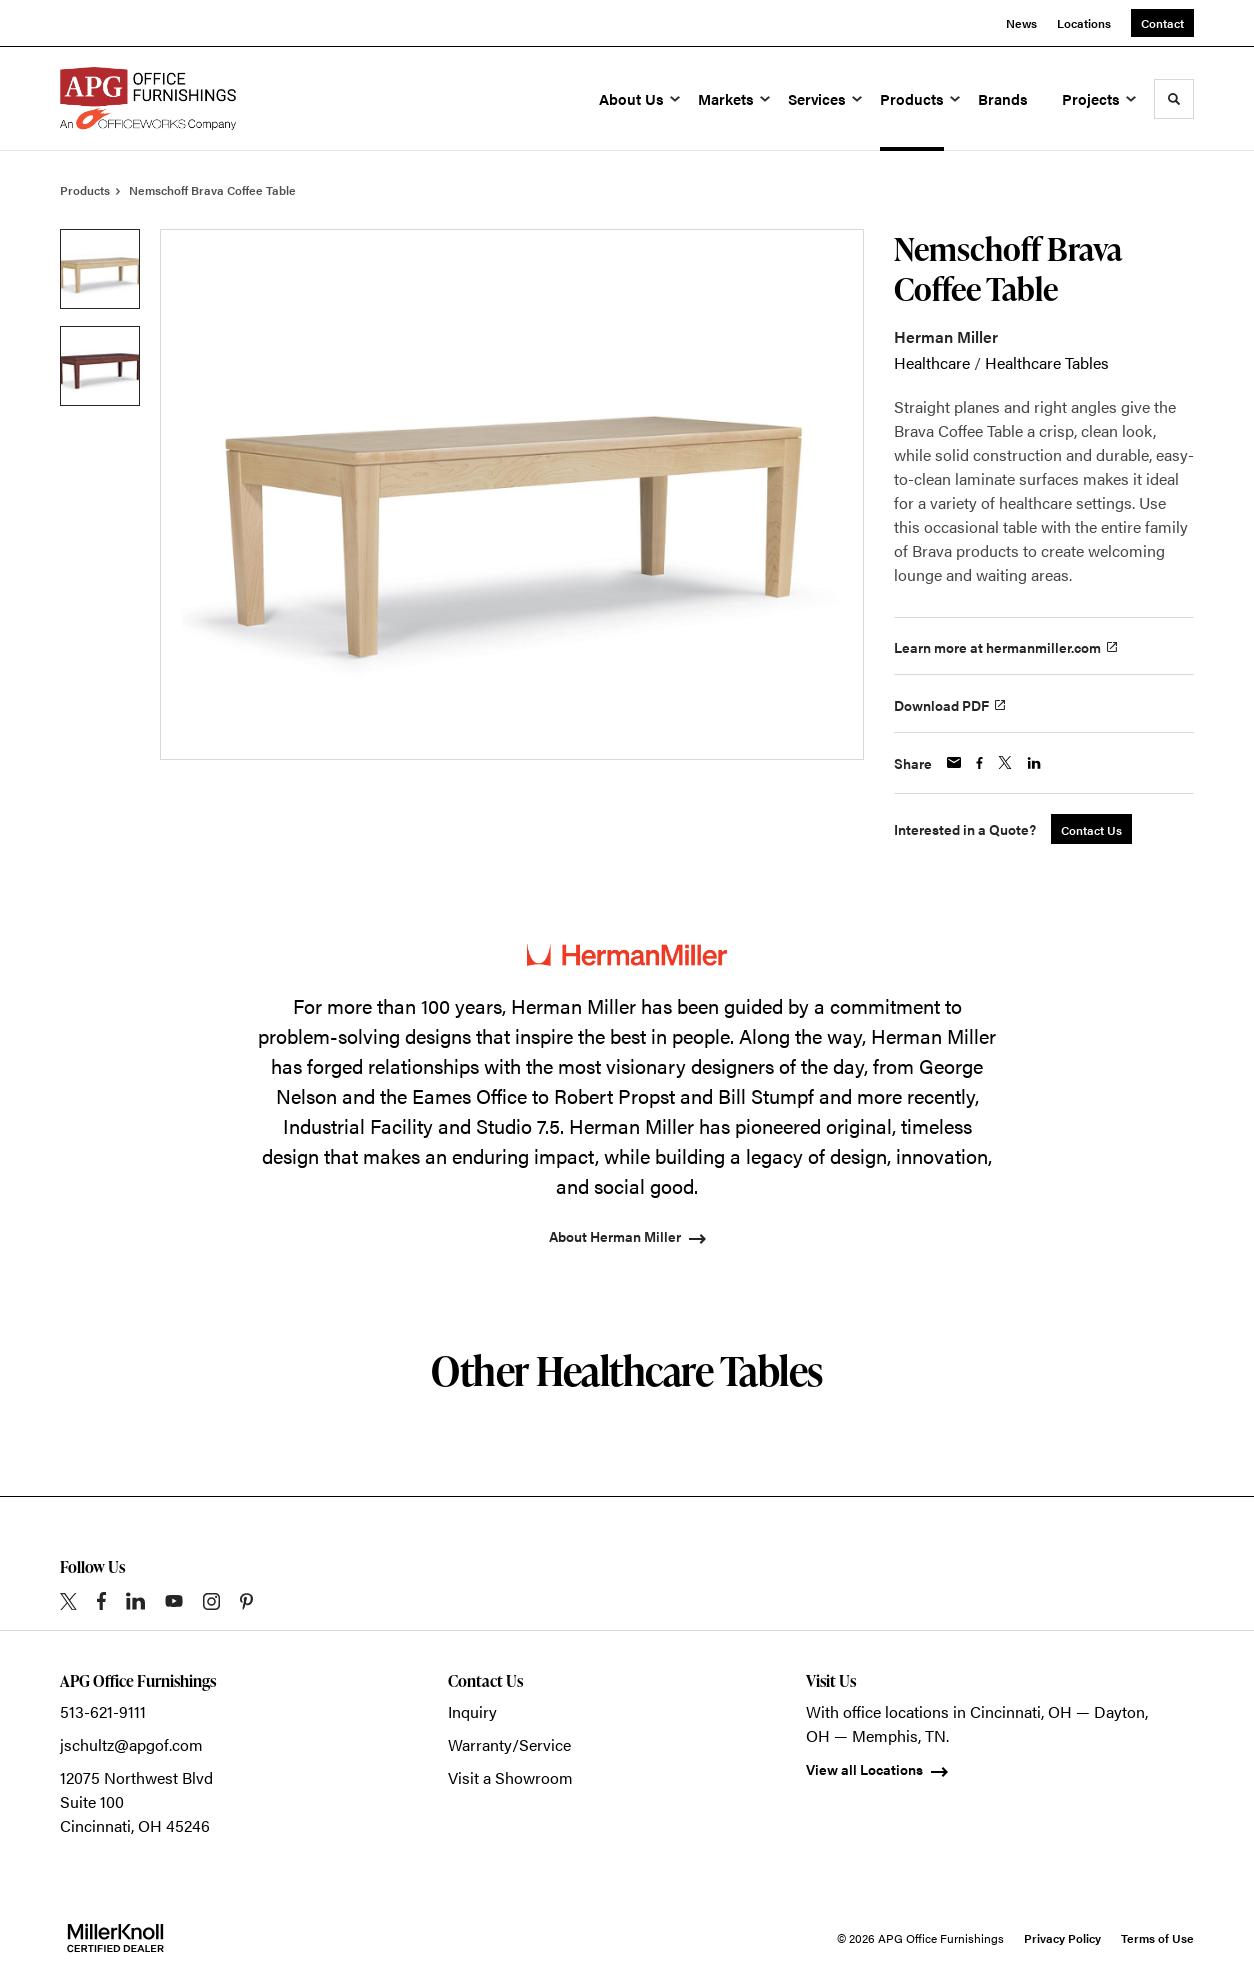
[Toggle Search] (1174, 99)
